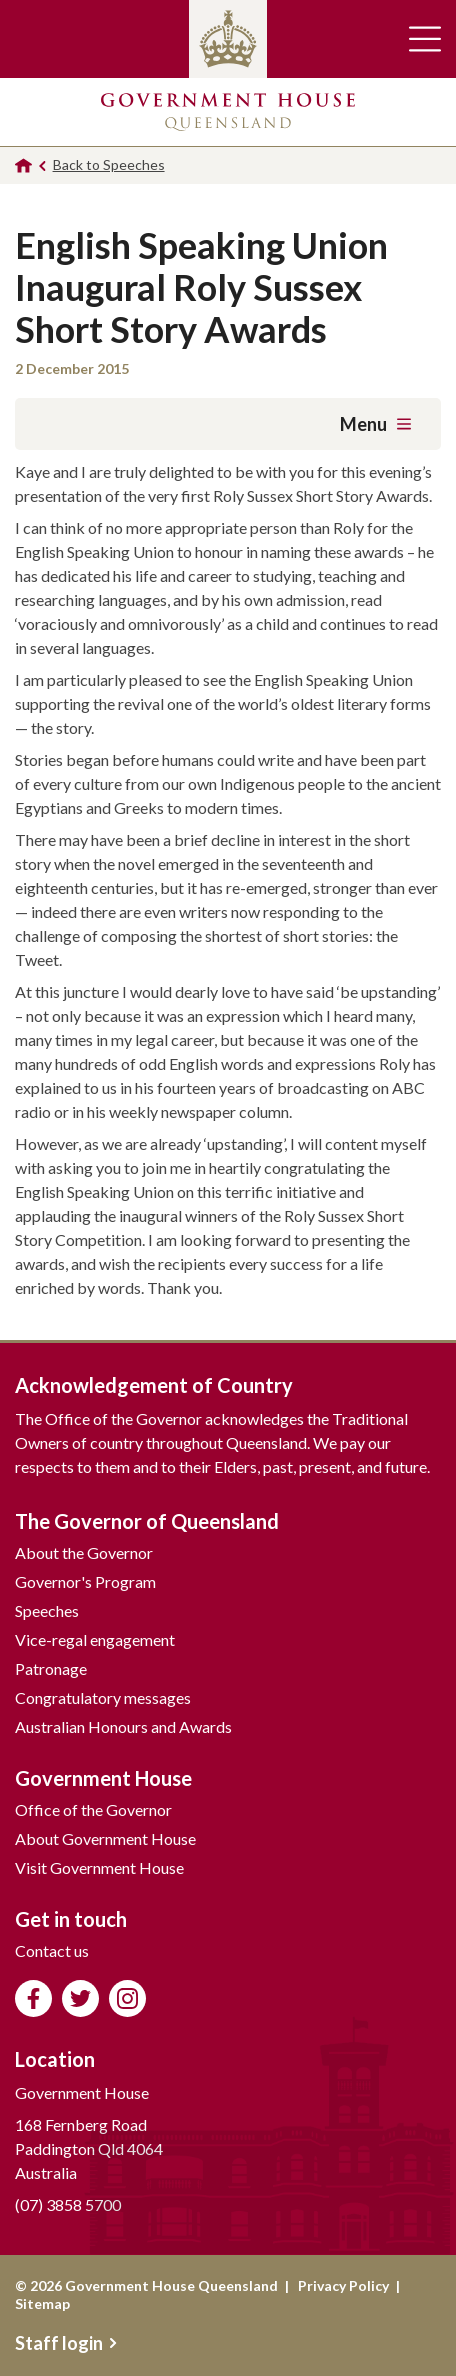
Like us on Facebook (33, 1998)
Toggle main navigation (425, 39)
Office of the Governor (93, 1809)
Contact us (52, 1950)
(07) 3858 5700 (68, 2204)
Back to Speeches (109, 164)
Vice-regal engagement (95, 1639)
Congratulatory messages (103, 1697)
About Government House (105, 1838)
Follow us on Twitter (80, 1998)
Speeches (47, 1610)
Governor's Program (85, 1581)
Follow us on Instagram (127, 1998)
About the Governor (84, 1552)
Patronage (51, 1668)
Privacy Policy (343, 2285)
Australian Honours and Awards (123, 1726)
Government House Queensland (228, 112)
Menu (375, 424)
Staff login (66, 2343)
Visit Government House (99, 1867)
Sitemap (42, 2303)
